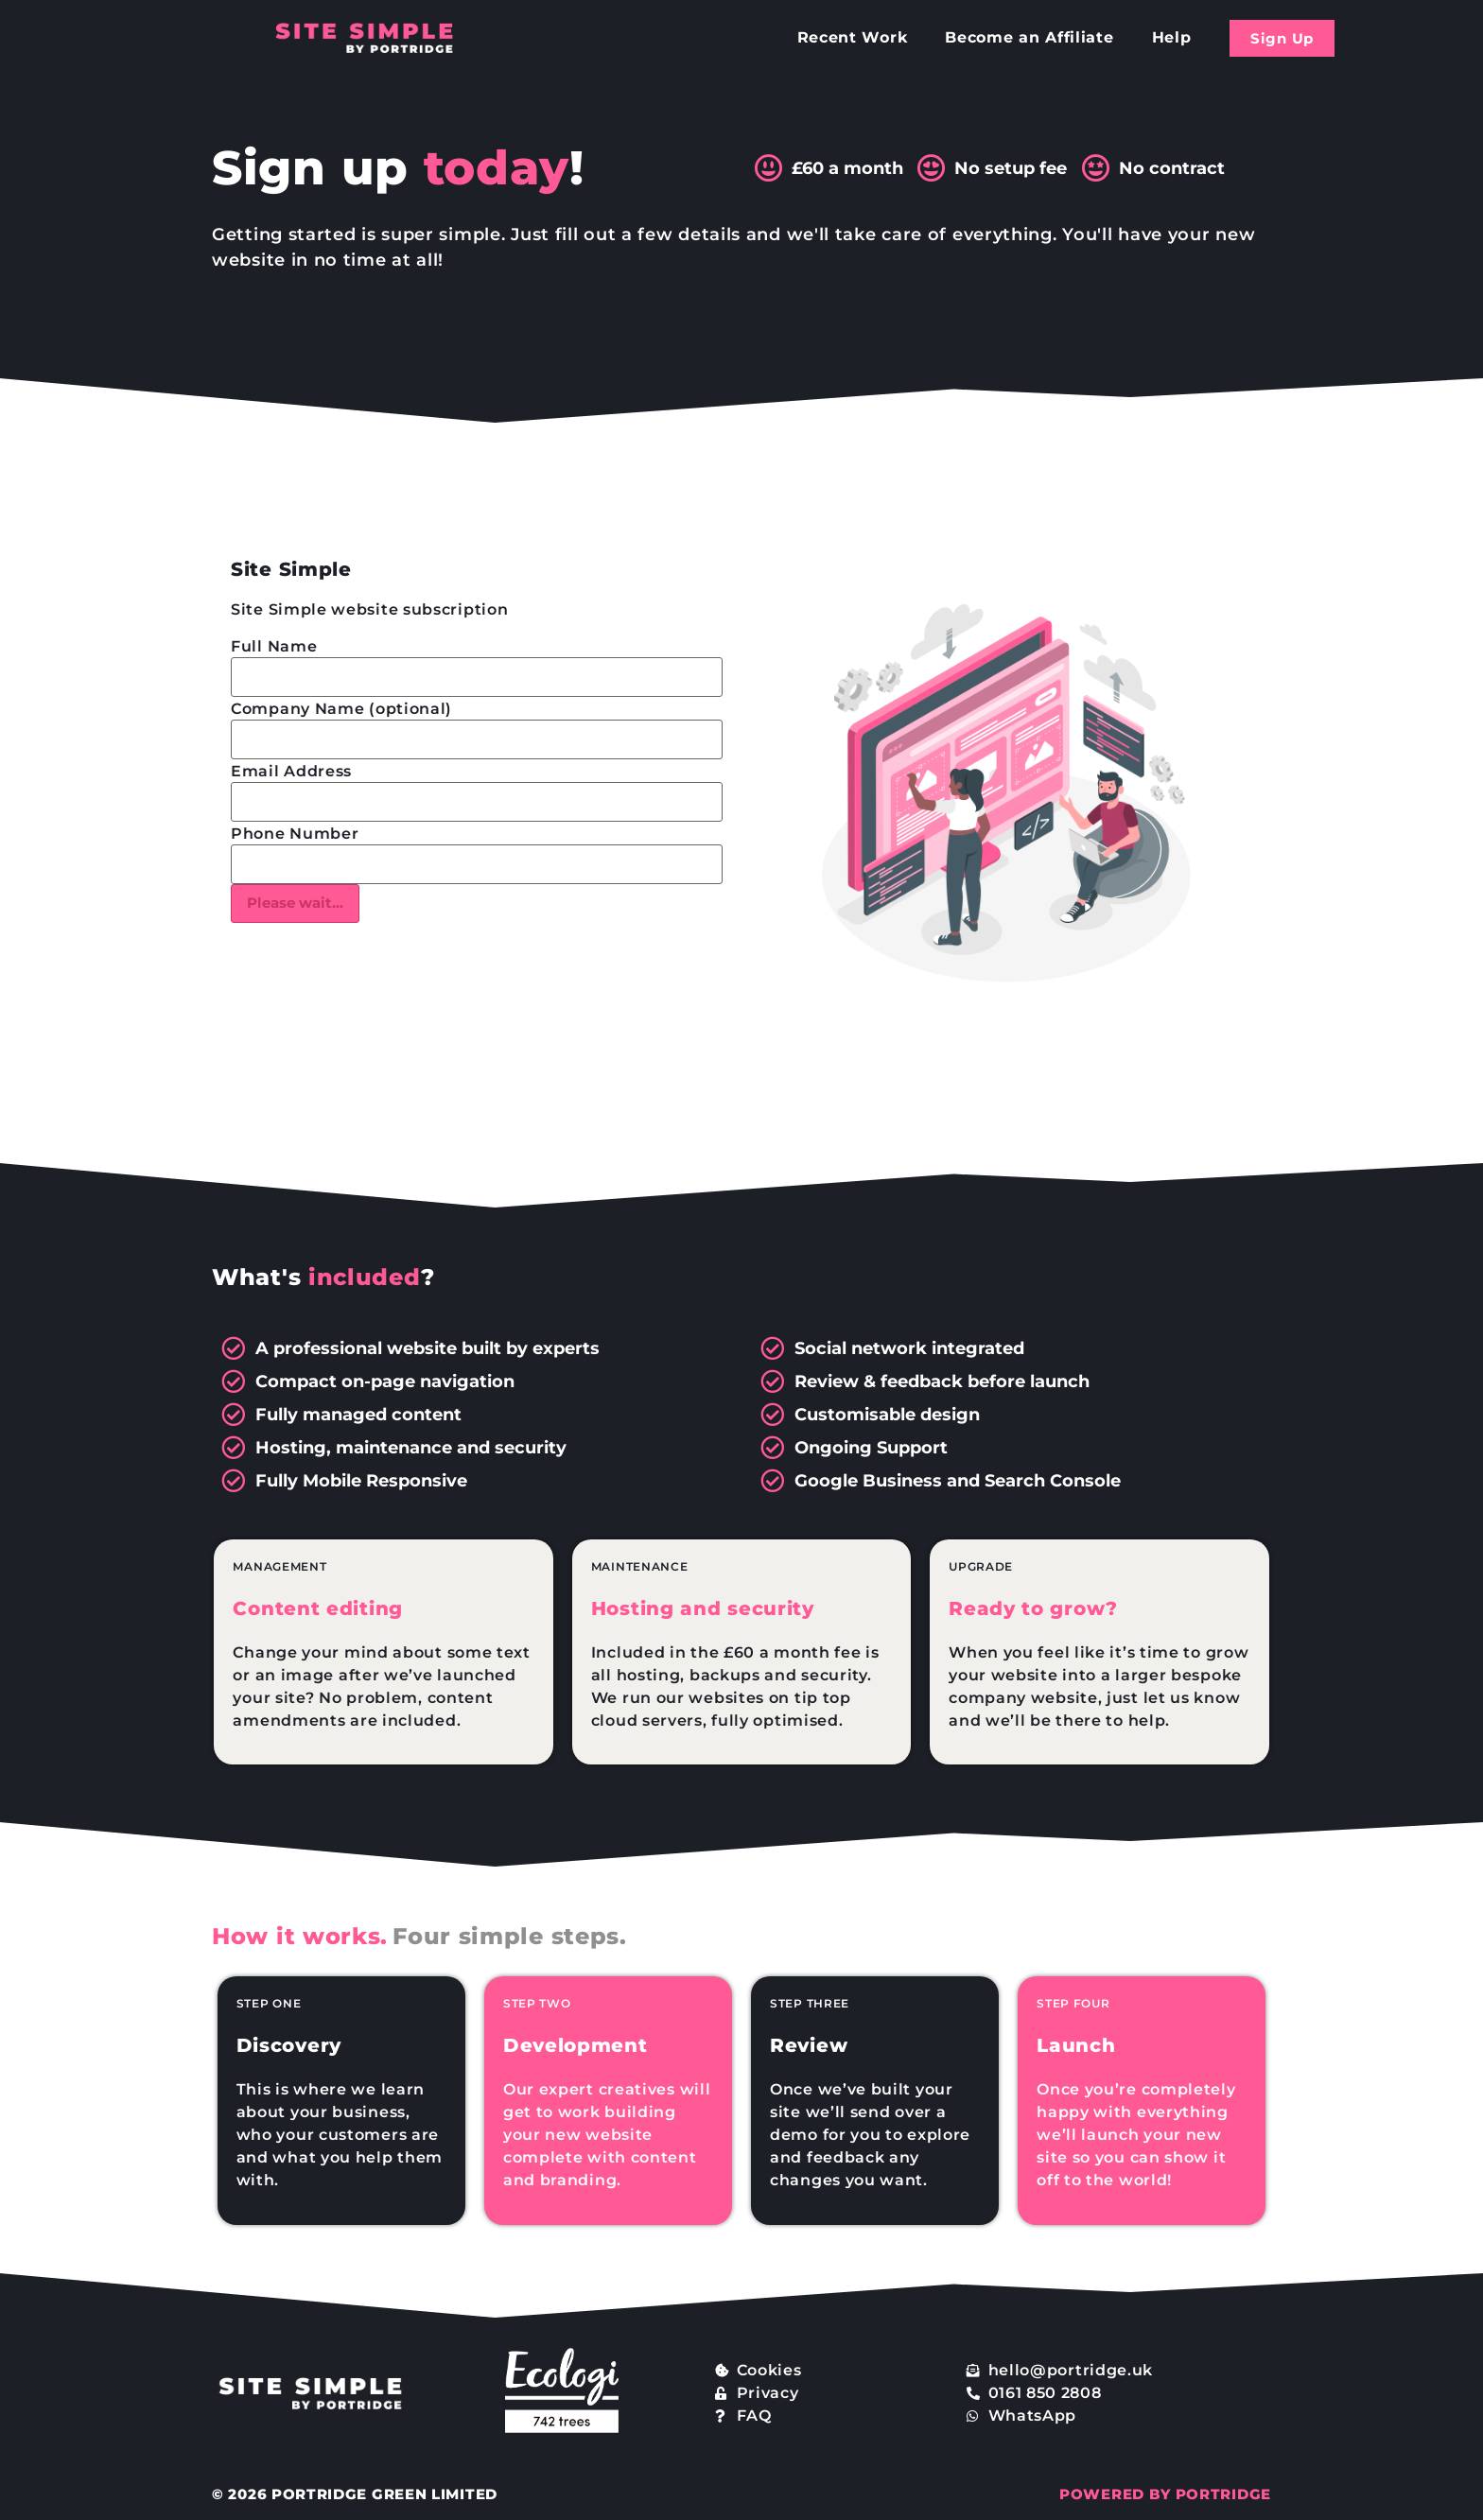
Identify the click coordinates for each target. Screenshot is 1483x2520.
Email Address (291, 771)
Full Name (274, 646)
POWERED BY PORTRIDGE (1165, 2494)
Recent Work (852, 37)
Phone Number (294, 834)
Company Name (341, 709)
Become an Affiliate (1029, 37)
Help (1172, 37)
